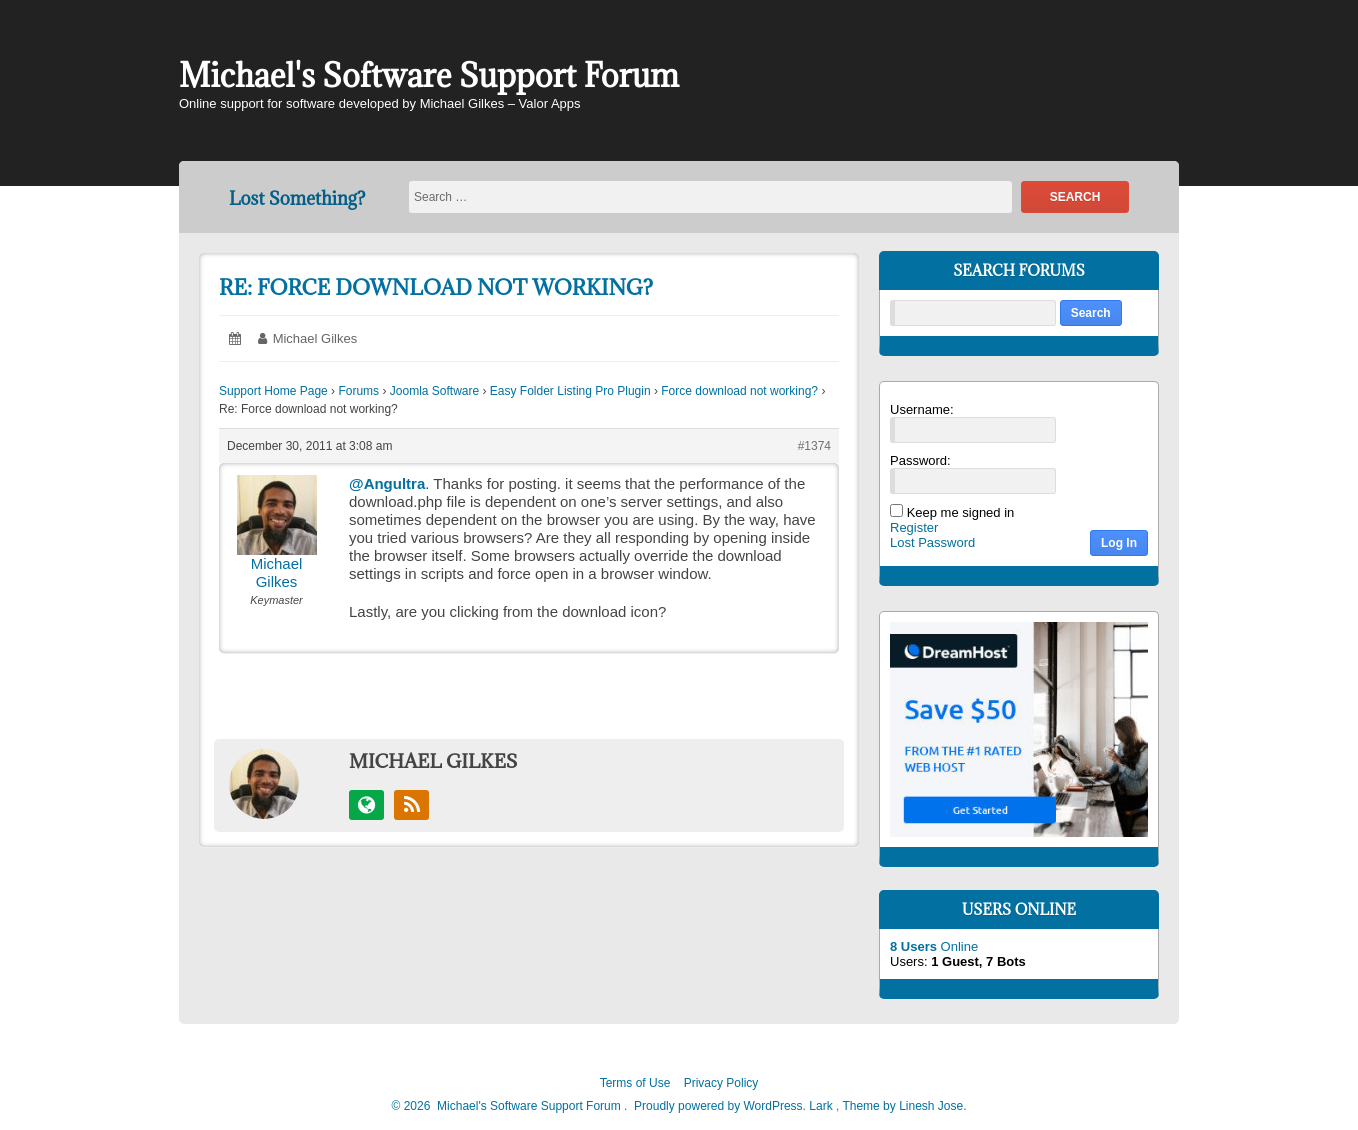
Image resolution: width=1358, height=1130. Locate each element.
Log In (1119, 543)
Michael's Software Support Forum (429, 75)
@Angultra (387, 483)
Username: (922, 409)
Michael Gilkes (315, 338)
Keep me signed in (961, 512)
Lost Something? (297, 198)
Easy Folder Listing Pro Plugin (570, 391)
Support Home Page (273, 391)
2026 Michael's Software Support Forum (510, 1106)
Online (934, 946)
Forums (358, 391)
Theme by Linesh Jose (904, 1106)
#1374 (814, 446)
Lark (822, 1106)
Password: (920, 460)
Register (914, 527)
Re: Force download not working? (436, 287)
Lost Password (932, 542)
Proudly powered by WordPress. (720, 1106)
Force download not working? (739, 391)
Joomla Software (434, 391)
